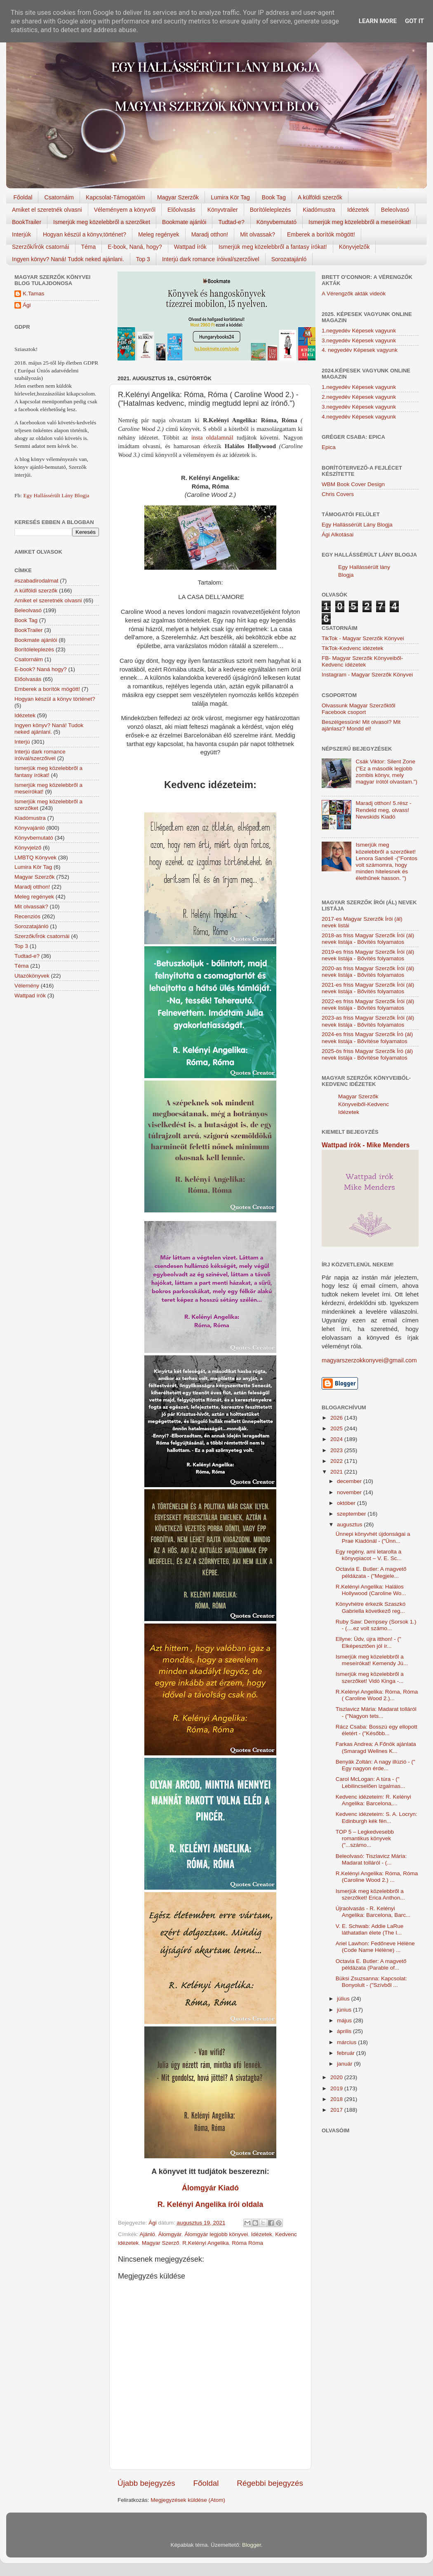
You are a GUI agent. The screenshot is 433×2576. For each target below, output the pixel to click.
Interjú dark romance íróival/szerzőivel (210, 259)
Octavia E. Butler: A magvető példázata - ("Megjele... (371, 1572)
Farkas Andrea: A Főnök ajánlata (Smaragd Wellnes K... (376, 1747)
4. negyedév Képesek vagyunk (360, 350)
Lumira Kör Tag (230, 197)
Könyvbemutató (277, 222)
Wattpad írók (190, 246)
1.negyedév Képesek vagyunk (359, 331)
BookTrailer (26, 222)
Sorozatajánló (289, 259)
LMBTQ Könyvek (35, 857)
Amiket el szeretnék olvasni (47, 209)
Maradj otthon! (209, 234)
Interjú (22, 742)
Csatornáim (59, 197)
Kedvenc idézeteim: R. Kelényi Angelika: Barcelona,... (373, 1800)
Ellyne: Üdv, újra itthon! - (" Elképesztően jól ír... (368, 1642)
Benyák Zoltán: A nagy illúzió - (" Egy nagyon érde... (375, 1765)
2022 (337, 1461)
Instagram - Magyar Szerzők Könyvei (367, 674)
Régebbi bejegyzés (270, 2483)
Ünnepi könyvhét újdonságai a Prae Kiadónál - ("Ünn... (373, 1537)
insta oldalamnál (212, 437)
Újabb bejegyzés (146, 2483)
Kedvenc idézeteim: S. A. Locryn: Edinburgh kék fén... (376, 1817)
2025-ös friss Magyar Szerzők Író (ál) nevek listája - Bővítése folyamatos (367, 1054)
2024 (337, 1439)
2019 (337, 2088)
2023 (337, 1450)
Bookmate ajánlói (184, 222)
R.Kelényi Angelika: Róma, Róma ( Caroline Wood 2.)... (377, 1695)
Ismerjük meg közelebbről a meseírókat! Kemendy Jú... (372, 1660)
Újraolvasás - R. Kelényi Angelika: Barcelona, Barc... (373, 1911)
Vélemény (26, 986)
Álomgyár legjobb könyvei (216, 2234)
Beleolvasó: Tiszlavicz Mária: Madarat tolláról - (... (371, 1859)
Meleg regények (158, 234)
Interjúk (21, 234)
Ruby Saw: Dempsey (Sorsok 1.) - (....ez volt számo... (376, 1625)
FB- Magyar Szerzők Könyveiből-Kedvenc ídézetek (362, 661)
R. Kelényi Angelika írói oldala (210, 2204)
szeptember (352, 1514)
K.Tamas (34, 293)
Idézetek (358, 209)
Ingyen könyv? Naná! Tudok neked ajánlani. (68, 259)
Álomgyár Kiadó (210, 2188)
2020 (337, 2077)
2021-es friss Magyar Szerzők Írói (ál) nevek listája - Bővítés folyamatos (368, 988)
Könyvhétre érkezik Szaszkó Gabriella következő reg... (371, 1607)
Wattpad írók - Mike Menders (365, 1145)
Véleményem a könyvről (124, 209)
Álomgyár (169, 2234)
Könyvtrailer (222, 209)
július (344, 1999)
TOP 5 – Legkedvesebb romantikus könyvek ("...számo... (365, 1838)
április (345, 2031)
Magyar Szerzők (178, 197)
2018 (337, 2099)
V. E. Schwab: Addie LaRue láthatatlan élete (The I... (370, 1929)
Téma (88, 246)
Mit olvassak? (257, 234)
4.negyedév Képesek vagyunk (359, 417)
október (347, 1503)
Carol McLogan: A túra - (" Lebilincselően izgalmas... (370, 1782)
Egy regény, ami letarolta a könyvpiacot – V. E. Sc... (369, 1555)
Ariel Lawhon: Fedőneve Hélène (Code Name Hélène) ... (375, 1946)
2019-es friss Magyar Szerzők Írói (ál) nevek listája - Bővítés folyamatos (368, 955)
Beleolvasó (395, 209)
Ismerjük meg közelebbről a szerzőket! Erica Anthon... (370, 1894)
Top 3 (143, 259)
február (346, 2053)
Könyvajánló (29, 828)
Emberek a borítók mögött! (321, 234)
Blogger (251, 2545)
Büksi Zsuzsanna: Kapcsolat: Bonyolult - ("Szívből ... (371, 1981)
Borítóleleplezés (270, 209)
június (345, 2010)
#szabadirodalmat (36, 581)
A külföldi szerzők (320, 197)
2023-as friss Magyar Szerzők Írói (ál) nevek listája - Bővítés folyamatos (368, 1021)
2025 (337, 1428)
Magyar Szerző (160, 2243)
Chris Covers (338, 494)
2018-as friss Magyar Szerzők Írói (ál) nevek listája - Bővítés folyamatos (368, 938)
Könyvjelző (27, 848)
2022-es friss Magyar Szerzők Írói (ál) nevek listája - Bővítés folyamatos (368, 1004)
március (347, 2042)
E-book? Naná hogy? (40, 669)
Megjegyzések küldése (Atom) (188, 2500)
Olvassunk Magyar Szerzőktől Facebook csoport (358, 708)
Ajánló (147, 2234)
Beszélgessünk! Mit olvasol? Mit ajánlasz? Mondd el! (361, 725)
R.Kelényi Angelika (205, 2243)
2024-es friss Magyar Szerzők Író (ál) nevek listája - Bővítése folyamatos (367, 1037)
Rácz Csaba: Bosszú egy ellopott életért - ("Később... (376, 1730)
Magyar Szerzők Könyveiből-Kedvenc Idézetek (363, 1104)
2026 (337, 1418)
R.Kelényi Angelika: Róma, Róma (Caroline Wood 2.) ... (377, 1876)
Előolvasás (181, 209)
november (350, 1492)
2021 (337, 1472)
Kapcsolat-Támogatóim (115, 197)
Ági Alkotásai (337, 534)
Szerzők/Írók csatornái (40, 246)
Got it (414, 21)
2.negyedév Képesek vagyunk (359, 397)
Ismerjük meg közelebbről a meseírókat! (359, 222)
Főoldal (23, 197)
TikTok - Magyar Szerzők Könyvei (363, 638)
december (350, 1481)
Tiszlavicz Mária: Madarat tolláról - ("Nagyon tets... (376, 1712)
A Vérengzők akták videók (354, 293)
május (345, 2020)
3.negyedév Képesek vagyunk (359, 340)
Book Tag (274, 197)
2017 (337, 2110)
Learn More (378, 21)
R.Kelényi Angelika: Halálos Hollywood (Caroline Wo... (371, 1590)
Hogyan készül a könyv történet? (54, 699)
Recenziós (27, 916)
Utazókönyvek (31, 976)
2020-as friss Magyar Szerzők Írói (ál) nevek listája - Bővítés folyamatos (368, 971)
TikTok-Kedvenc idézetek (353, 648)
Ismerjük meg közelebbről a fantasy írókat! (273, 246)
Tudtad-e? (231, 222)
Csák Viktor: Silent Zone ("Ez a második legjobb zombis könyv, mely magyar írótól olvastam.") (386, 771)
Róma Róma (247, 2243)
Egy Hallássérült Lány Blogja (56, 495)
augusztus (350, 1524)
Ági (27, 305)
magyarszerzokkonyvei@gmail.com (369, 1360)
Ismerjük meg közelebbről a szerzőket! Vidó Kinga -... (370, 1677)
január (345, 2064)
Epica (329, 447)
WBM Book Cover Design (353, 484)
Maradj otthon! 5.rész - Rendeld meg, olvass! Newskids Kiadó (383, 809)
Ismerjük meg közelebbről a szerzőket (101, 222)
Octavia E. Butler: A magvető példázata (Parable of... (371, 1964)
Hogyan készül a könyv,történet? (84, 234)
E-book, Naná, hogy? (135, 246)
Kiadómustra (319, 209)
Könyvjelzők (354, 246)
